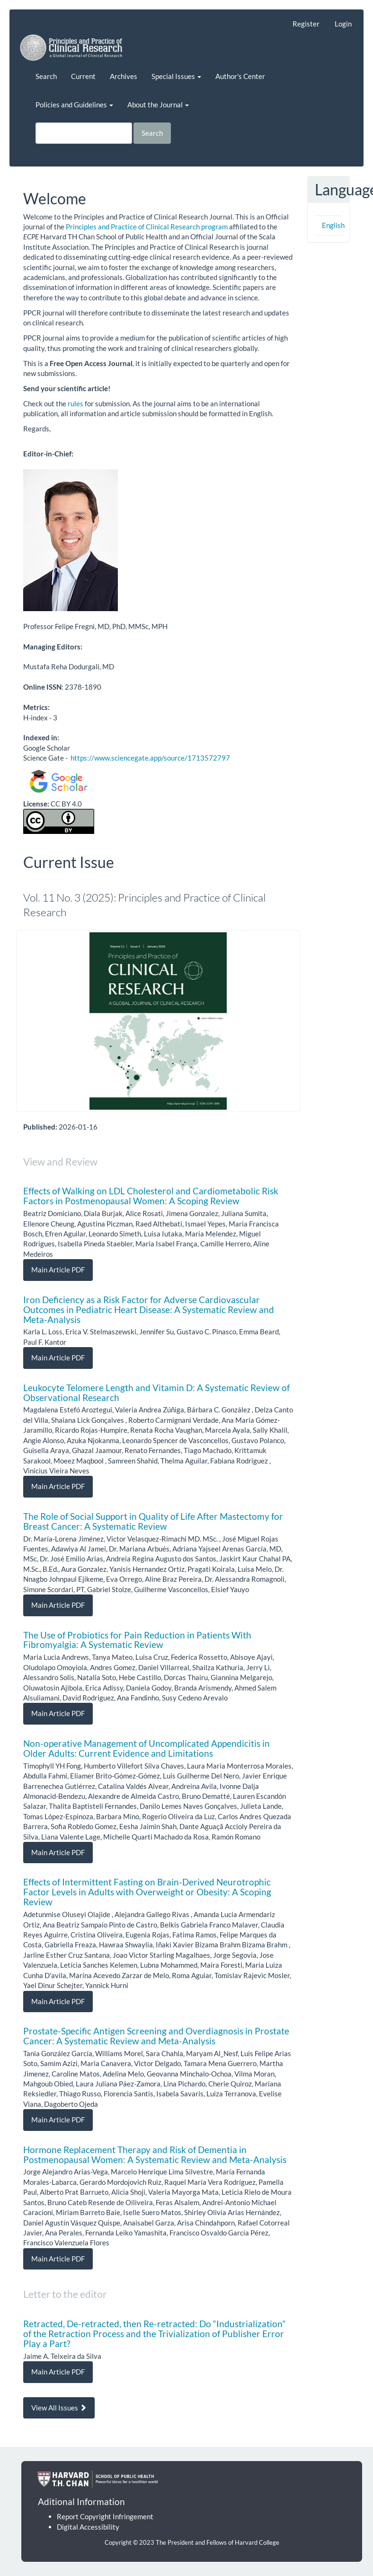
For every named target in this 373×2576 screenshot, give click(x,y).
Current (83, 76)
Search (46, 76)
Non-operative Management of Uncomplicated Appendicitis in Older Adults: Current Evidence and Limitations (146, 1748)
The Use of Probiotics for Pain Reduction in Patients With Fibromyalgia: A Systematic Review (137, 1640)
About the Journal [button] (158, 104)
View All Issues (59, 2407)
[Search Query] (84, 133)
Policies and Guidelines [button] (74, 104)
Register (306, 23)
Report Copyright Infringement (105, 2516)
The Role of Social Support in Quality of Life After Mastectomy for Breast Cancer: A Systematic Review (153, 1521)
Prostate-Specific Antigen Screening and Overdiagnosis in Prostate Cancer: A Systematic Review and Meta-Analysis (156, 2035)
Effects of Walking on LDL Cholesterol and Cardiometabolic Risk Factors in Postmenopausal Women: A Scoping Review (150, 1195)
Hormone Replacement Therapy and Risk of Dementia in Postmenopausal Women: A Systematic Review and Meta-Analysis (154, 2154)
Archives (123, 76)
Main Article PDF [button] (58, 1269)
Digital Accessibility (88, 2527)
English (333, 225)
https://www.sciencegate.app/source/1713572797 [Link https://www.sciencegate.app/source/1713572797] (150, 758)
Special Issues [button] (176, 76)
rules (75, 403)
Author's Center (240, 76)
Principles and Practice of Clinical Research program (147, 226)
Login (343, 23)
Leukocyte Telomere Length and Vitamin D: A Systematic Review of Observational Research (156, 1392)
